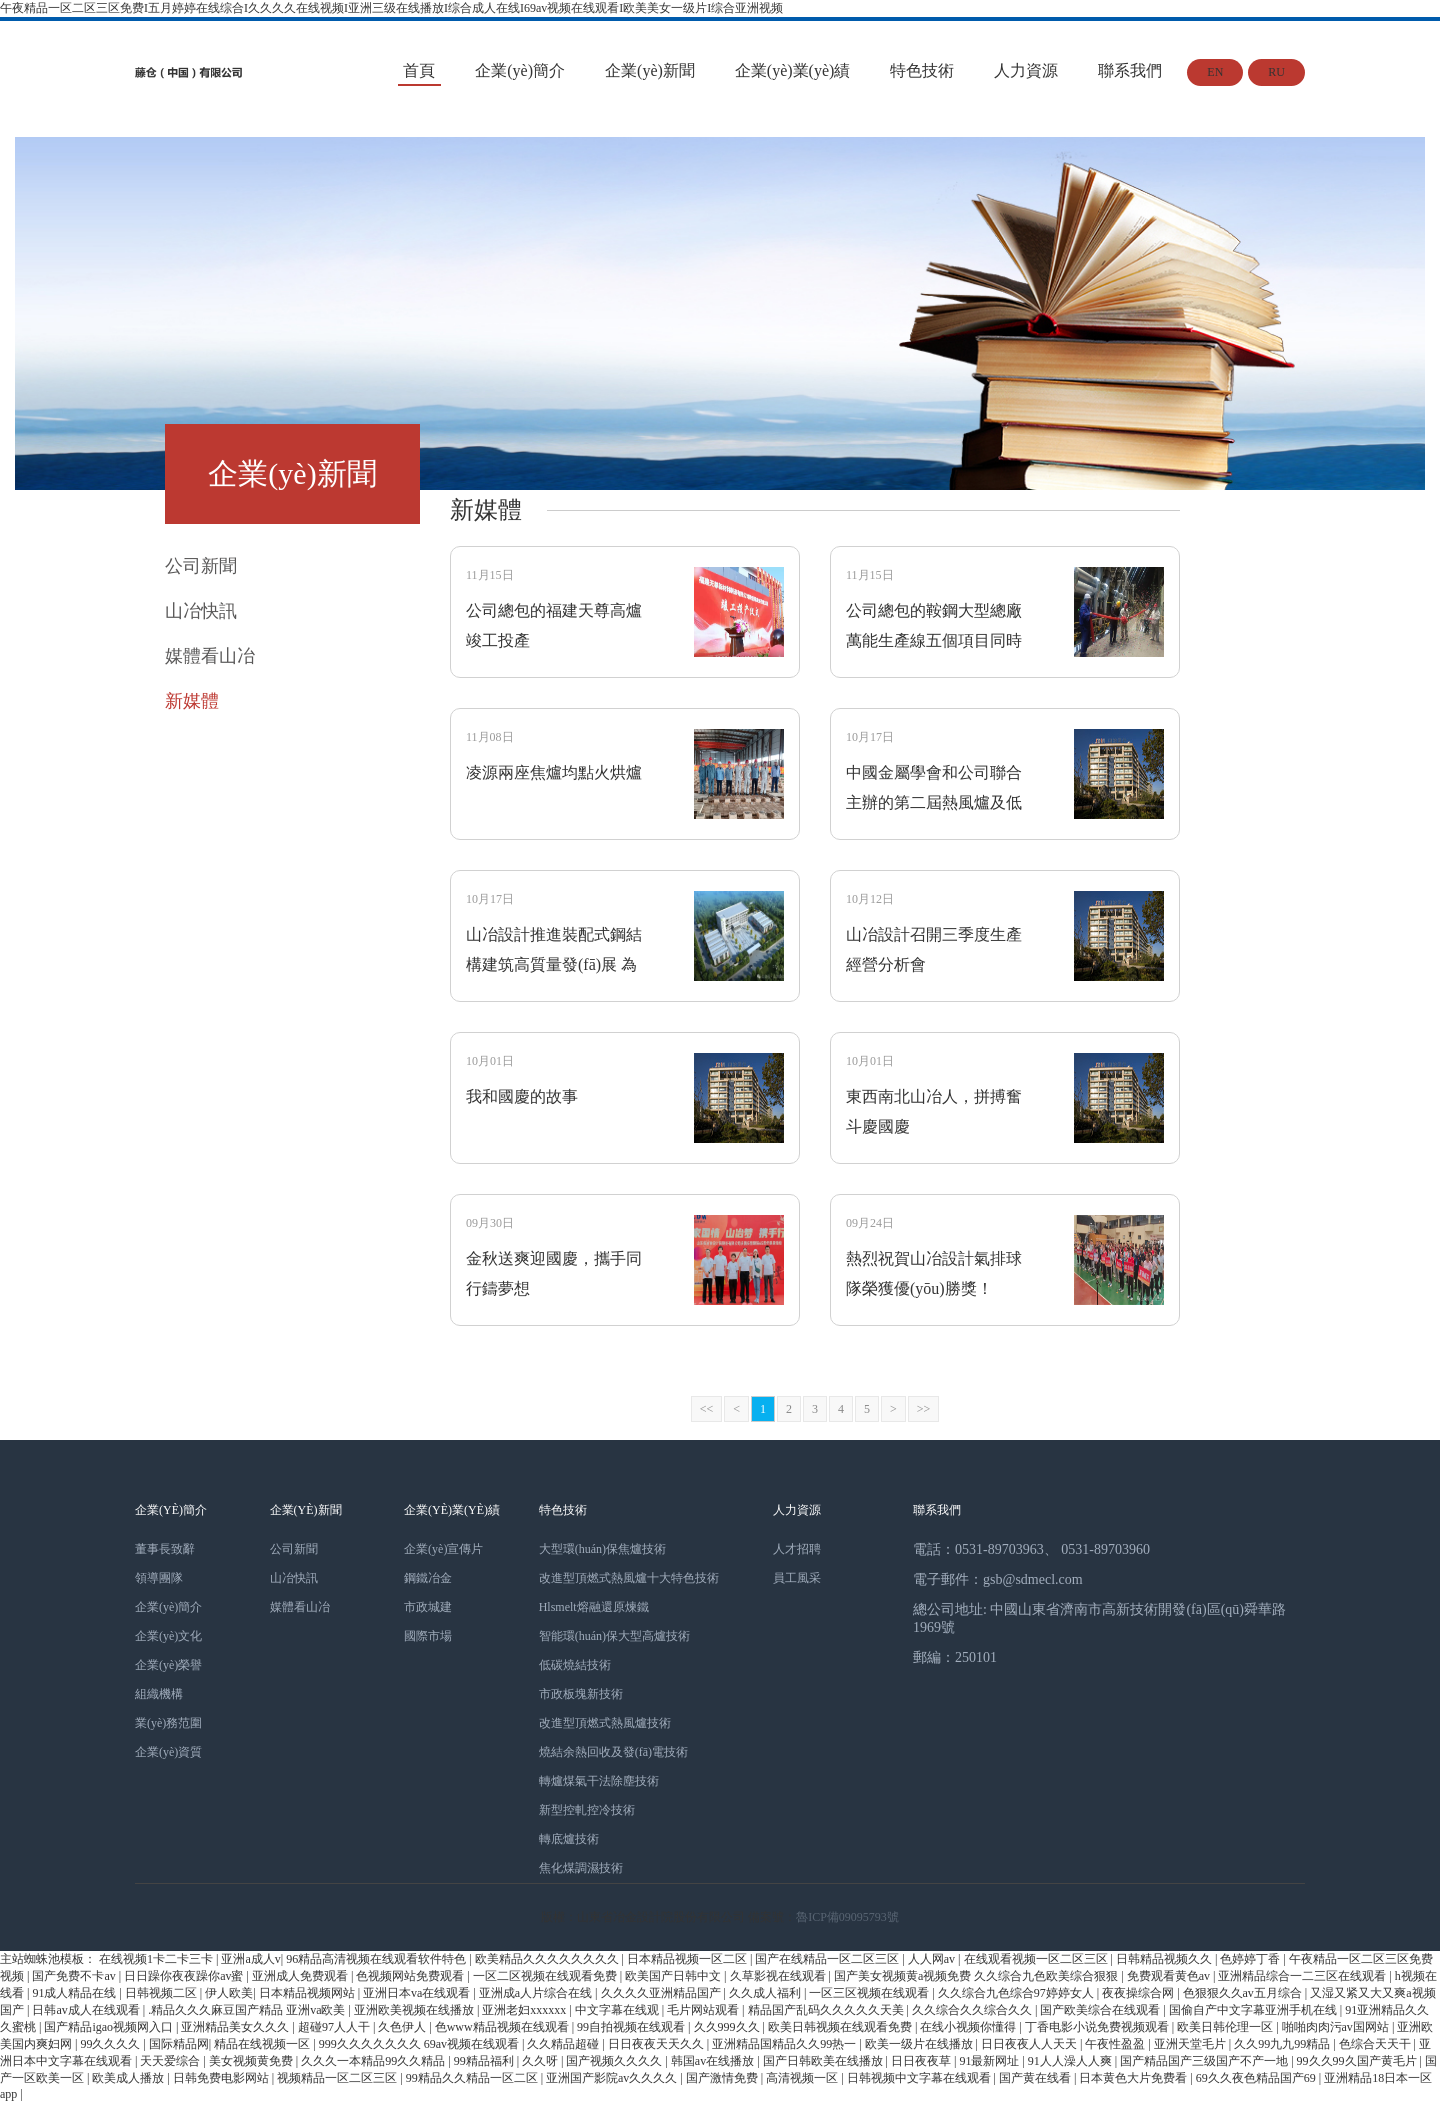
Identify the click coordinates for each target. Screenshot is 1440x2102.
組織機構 (159, 1694)
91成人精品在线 (75, 1993)
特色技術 (922, 70)
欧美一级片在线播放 (920, 2044)
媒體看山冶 (300, 1607)
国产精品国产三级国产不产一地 (1205, 2061)
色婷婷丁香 (1251, 1959)
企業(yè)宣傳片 (443, 1549)
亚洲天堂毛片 (1191, 2044)
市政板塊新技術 (581, 1694)
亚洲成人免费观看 (301, 1976)
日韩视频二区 (162, 1993)
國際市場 (428, 1636)
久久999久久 (728, 2027)
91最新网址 (990, 2061)
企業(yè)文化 (168, 1636)
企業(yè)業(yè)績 (793, 70)
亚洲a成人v (250, 1959)
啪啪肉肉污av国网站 (1337, 2027)
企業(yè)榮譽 (168, 1665)
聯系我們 (1130, 70)
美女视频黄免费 (252, 2061)
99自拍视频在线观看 (632, 2027)
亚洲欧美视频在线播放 (415, 2010)
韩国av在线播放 (714, 2061)
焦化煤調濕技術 (581, 1868)
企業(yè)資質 (168, 1752)
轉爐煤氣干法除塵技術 (599, 1781)
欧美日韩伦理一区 (1226, 2027)
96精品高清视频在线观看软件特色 (377, 1959)
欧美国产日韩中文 (674, 1976)
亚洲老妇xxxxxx (525, 2010)
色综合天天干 (1376, 2044)
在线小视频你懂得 (969, 2027)
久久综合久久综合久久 (973, 2010)
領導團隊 (159, 1578)
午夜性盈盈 (1116, 2044)
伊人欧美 (229, 1993)
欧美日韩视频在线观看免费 (841, 2027)
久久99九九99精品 (1283, 2044)
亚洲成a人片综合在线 (537, 1993)
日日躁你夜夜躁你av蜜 (185, 1976)
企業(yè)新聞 (650, 70)
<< (707, 1409)
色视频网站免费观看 (411, 1976)
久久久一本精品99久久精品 (374, 2061)
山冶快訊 (294, 1578)
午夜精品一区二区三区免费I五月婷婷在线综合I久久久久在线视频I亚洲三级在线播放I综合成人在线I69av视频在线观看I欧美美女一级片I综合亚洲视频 (391, 8)
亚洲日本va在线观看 (418, 1993)
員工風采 (797, 1578)
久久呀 (541, 2061)
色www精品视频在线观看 (503, 2027)
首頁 (419, 70)
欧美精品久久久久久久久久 (548, 1959)
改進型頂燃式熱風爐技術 (605, 1723)
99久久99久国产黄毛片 (1358, 2061)
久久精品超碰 (564, 2044)
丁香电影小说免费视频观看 (1098, 2027)
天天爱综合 (171, 2061)
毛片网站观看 (704, 2010)
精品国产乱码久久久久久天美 (827, 2010)
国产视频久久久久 (615, 2061)
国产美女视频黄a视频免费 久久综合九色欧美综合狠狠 (977, 1976)
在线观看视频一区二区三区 (1037, 1959)
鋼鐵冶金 (428, 1578)
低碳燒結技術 (575, 1665)
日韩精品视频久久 (1165, 1959)
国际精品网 (179, 2044)
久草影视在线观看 (779, 1976)
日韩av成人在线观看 (87, 2010)
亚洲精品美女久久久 (236, 2027)
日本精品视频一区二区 (688, 1959)
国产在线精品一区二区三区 (828, 1959)
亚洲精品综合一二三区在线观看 (1303, 1976)
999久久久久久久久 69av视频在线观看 (420, 2044)
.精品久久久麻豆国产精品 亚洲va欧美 (248, 2010)
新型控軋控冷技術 (587, 1810)
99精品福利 (485, 2061)
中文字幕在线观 (618, 2010)
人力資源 (1026, 70)
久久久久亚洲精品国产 (662, 1993)
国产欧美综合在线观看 (1101, 2010)
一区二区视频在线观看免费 (546, 1976)
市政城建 (428, 1607)
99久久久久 (111, 2044)
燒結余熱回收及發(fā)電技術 (613, 1752)
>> (924, 1409)
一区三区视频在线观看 (870, 1993)
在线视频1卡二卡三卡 (157, 1959)
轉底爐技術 (569, 1839)
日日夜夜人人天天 (1030, 2044)
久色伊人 (403, 2027)
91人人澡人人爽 (1071, 2061)
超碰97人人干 (335, 2027)
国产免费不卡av (75, 1976)
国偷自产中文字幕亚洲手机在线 (1254, 2010)
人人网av (933, 1959)
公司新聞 (294, 1549)
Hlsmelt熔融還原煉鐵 (594, 1607)
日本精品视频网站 (308, 1993)
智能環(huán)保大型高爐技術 (614, 1636)
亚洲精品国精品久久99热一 (785, 2044)
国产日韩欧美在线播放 (824, 2061)
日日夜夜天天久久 (657, 2044)
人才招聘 (797, 1549)
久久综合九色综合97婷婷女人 (1017, 1993)
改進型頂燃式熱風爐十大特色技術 (629, 1578)
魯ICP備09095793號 (847, 1917)
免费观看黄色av (1170, 1976)
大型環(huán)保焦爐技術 (602, 1549)
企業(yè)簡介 (520, 70)
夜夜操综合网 (1139, 1993)
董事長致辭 (165, 1549)
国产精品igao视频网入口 (110, 2027)
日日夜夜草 (922, 2061)
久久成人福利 (766, 1993)
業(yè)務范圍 (168, 1723)
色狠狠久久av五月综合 (1244, 1993)
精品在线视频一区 (263, 2044)
